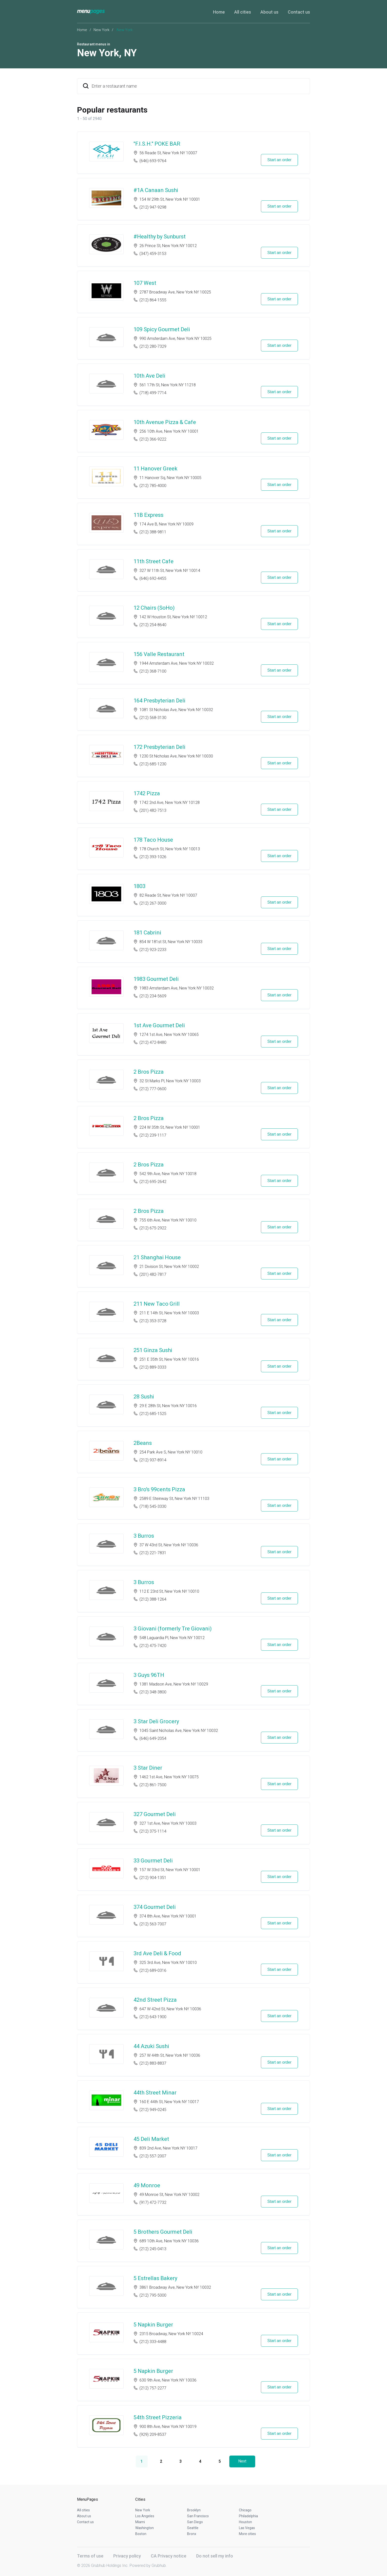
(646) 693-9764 (152, 160)
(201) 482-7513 (152, 810)
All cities (242, 12)
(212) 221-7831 (152, 1552)
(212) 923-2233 (152, 949)
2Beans (143, 1443)
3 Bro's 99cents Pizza (159, 1489)
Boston (140, 2534)
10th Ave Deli (149, 376)
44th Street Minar (155, 2093)
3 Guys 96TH (149, 1675)
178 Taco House (153, 840)
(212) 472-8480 (152, 1042)
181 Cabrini (147, 933)
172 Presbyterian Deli (159, 747)
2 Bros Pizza (149, 1072)
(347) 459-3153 (152, 253)
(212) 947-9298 (152, 207)
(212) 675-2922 (152, 1228)
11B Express (148, 515)
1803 (139, 886)
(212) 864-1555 (152, 300)
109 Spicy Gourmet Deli (162, 329)
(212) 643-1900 (152, 2016)
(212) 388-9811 (152, 532)
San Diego (195, 2522)
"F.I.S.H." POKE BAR (157, 144)
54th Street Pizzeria (158, 2417)
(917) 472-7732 (152, 2202)
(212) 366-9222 (152, 439)
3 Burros (144, 1536)
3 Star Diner (148, 1768)
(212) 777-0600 (152, 1088)
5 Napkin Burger (153, 2325)
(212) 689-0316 (152, 1970)
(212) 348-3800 (152, 1692)
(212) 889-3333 (152, 1367)
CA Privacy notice (168, 2555)
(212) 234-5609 (152, 996)
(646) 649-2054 (152, 1738)
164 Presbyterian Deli (159, 700)
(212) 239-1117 (152, 1135)
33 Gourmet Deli (153, 1861)
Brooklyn (194, 2510)
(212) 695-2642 (152, 1181)
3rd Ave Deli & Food (157, 1953)
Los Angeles (144, 2516)
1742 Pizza (147, 793)
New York (101, 30)
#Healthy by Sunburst (160, 236)
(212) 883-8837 (152, 2063)
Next (242, 2461)
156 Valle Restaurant (159, 654)
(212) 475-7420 (152, 1645)
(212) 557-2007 (152, 2156)
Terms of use (90, 2555)
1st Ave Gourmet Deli (159, 1025)
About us (269, 12)
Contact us (299, 12)
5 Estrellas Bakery (155, 2278)
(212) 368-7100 (152, 671)
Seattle (192, 2528)
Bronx (191, 2534)
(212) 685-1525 (152, 1413)
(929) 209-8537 (152, 2434)
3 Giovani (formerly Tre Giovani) (173, 1629)
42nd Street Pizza (155, 2000)
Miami (140, 2522)
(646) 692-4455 (152, 578)
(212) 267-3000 (152, 903)
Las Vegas (247, 2528)
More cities (247, 2534)
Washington (144, 2528)
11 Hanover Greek (155, 468)
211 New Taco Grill (157, 1304)
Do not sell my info (214, 2555)
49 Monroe (147, 2185)
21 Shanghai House (157, 1257)
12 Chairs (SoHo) (154, 608)
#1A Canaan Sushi (156, 190)
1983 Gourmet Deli (156, 979)
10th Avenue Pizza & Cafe (165, 422)
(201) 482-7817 (152, 1274)
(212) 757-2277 (152, 2388)
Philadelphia (248, 2516)
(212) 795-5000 (152, 2295)
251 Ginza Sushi (153, 1350)
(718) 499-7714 (152, 392)
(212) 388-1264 (152, 1599)
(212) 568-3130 (152, 717)
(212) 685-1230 (152, 764)
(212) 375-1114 (152, 1831)
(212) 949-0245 (152, 2109)
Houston (245, 2522)
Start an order (279, 160)
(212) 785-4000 (152, 485)
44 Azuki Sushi (151, 2046)
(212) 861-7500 (152, 1784)
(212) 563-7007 (152, 1924)
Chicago (245, 2510)
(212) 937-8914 (152, 1460)
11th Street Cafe (154, 561)
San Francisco (198, 2516)
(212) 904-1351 (152, 1877)
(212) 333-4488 (152, 2341)
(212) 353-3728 (152, 1320)
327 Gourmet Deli (155, 1814)
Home (219, 12)
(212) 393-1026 (152, 856)
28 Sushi (144, 1397)
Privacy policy (127, 2555)
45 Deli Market (151, 2139)
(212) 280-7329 (152, 346)
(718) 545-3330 (152, 1506)
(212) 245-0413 (152, 2249)
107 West (145, 283)
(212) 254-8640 (152, 624)
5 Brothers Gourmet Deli (163, 2232)
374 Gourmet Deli (155, 1907)
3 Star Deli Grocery (156, 1721)
